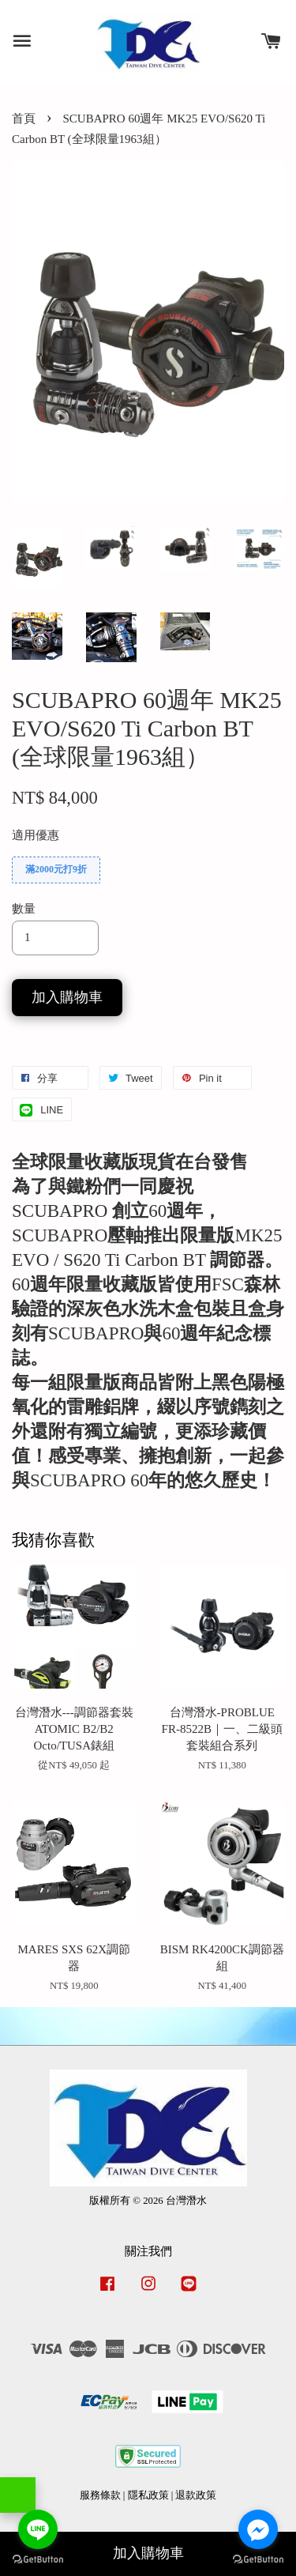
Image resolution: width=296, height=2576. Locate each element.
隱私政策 (148, 2495)
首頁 (24, 118)
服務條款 (100, 2495)
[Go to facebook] (258, 2529)
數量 (24, 908)
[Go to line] (38, 2529)
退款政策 (195, 2495)
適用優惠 (35, 835)
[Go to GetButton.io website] (258, 2560)
